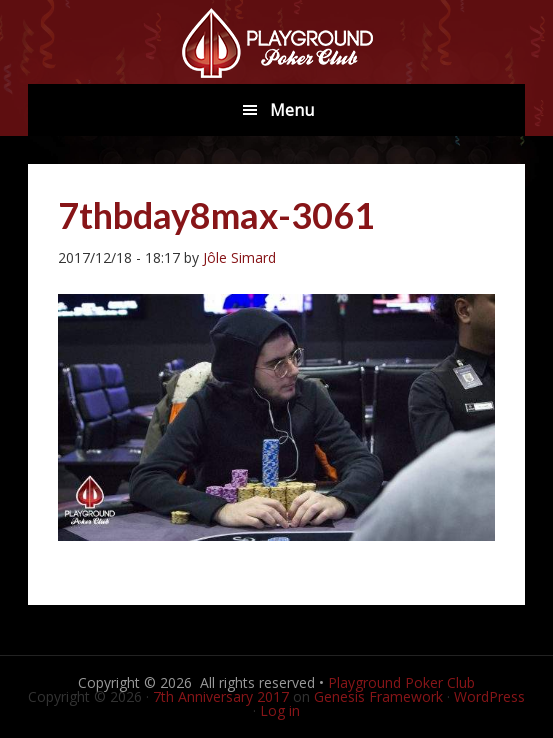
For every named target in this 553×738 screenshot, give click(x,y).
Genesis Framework (378, 696)
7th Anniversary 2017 (221, 696)
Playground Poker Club (401, 682)
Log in (280, 710)
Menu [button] (292, 110)
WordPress (489, 696)
